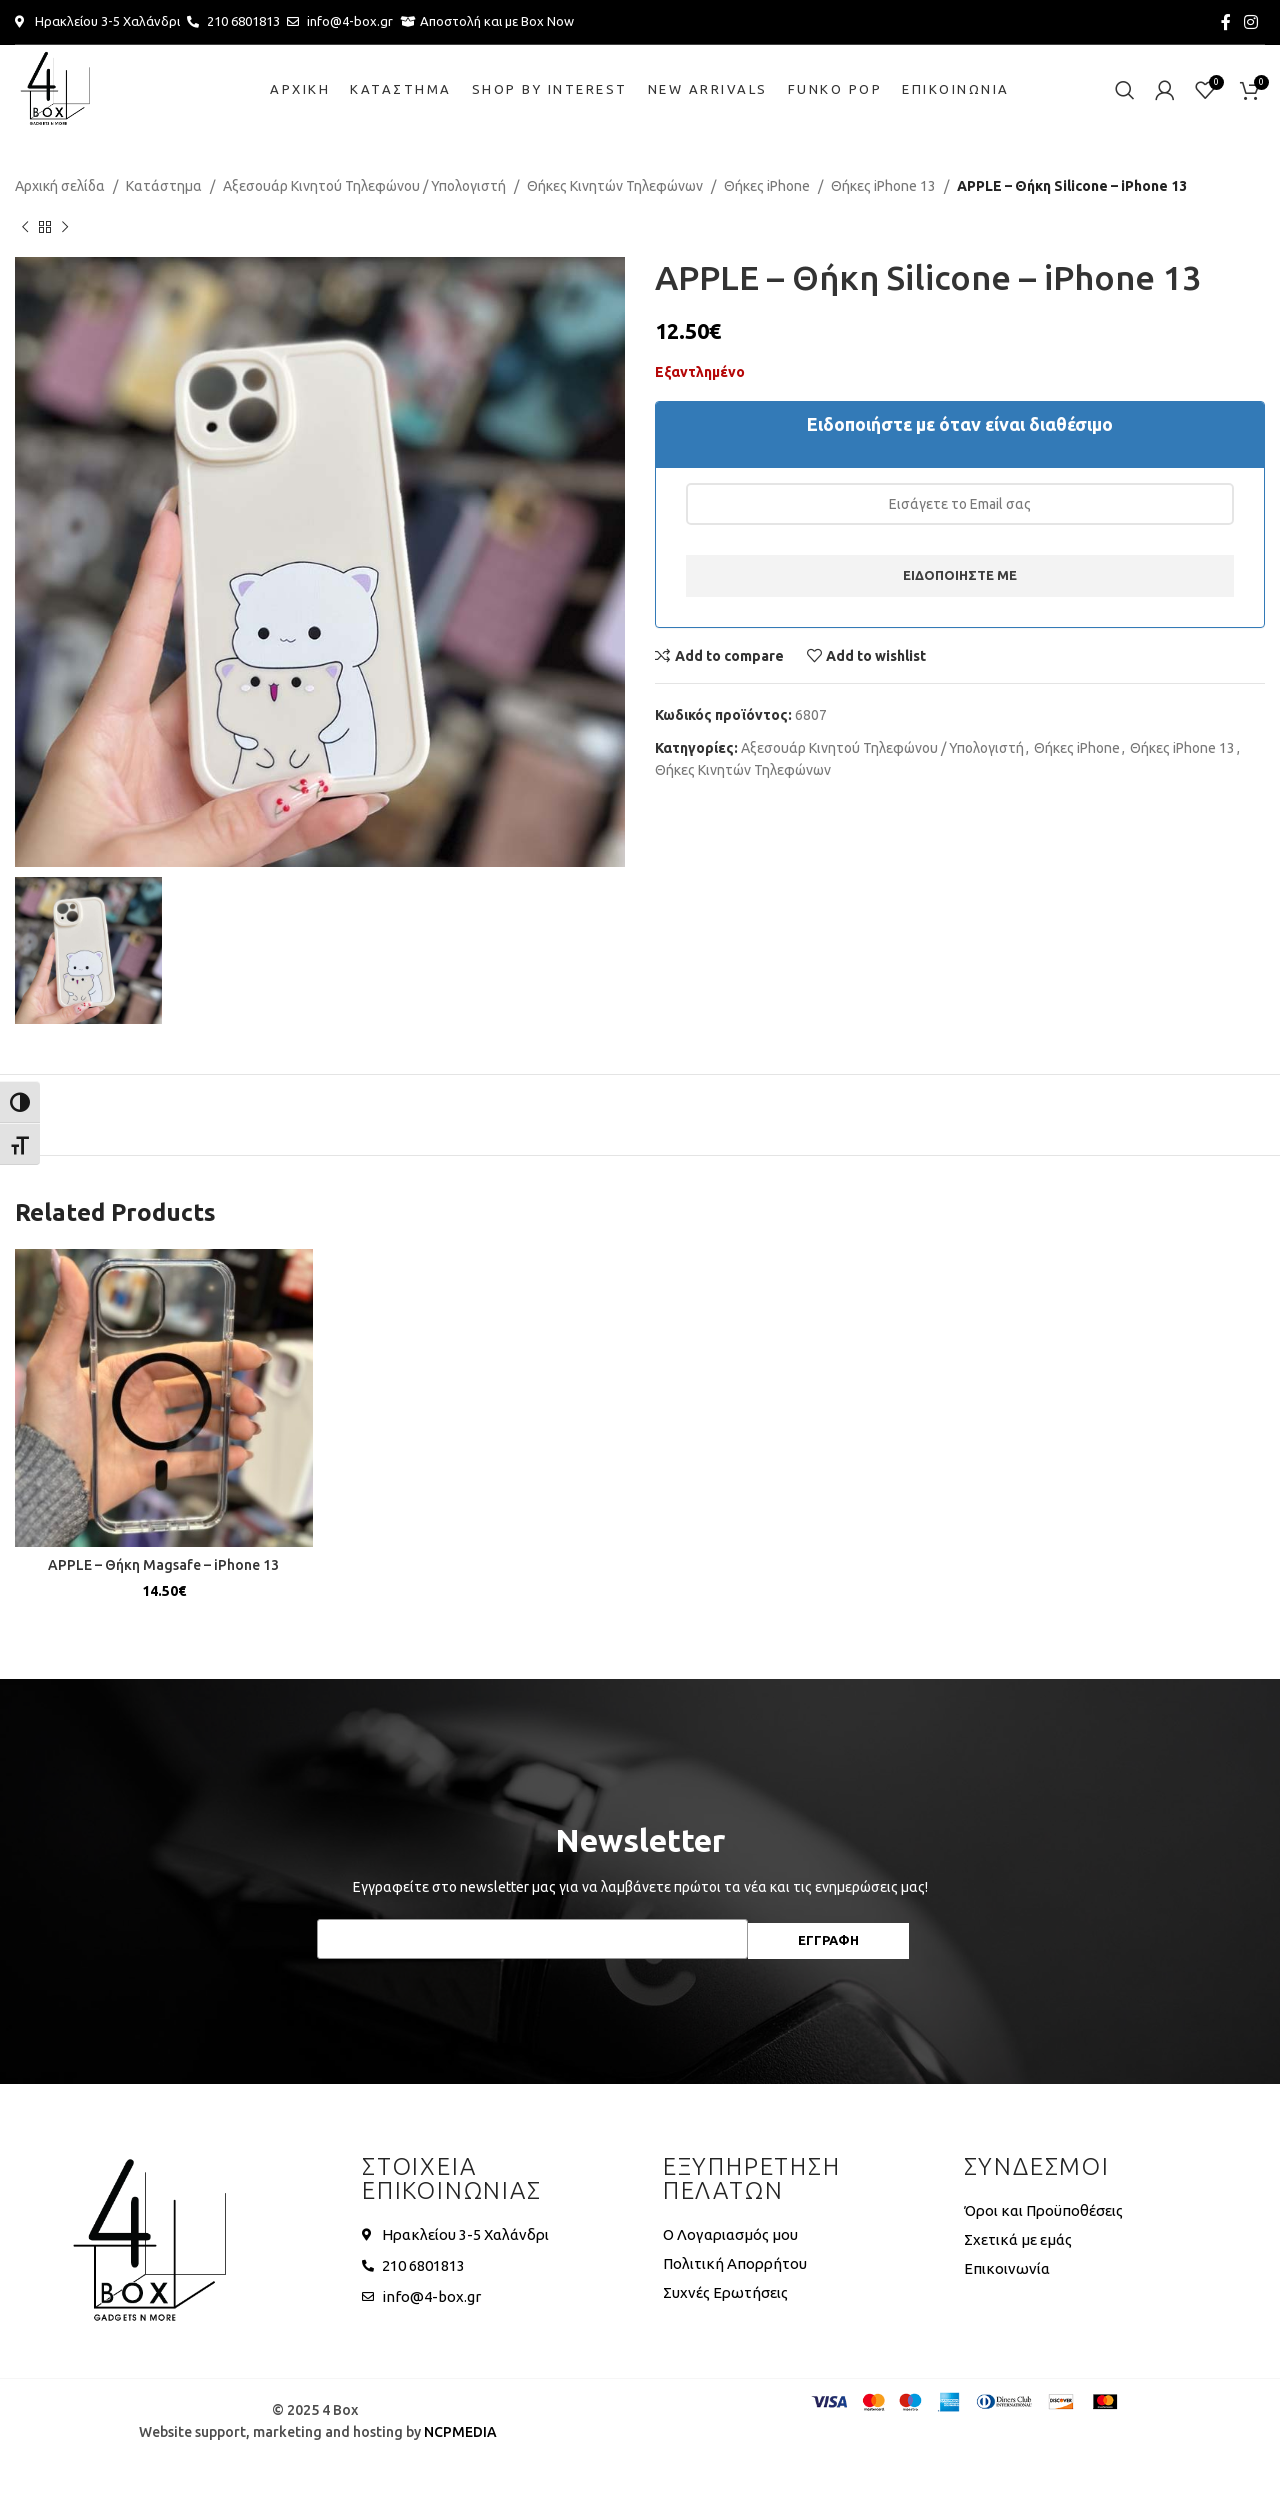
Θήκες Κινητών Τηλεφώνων (615, 186)
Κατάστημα (164, 186)
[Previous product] (25, 227)
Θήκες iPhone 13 (883, 186)
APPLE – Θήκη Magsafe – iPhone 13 (163, 1565)
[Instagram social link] (1251, 22)
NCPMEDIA (460, 2432)
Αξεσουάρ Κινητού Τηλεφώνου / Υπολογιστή (364, 186)
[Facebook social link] (1225, 22)
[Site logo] (55, 89)
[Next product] (65, 227)
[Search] (1125, 90)
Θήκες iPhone (767, 186)
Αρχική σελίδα (60, 186)
